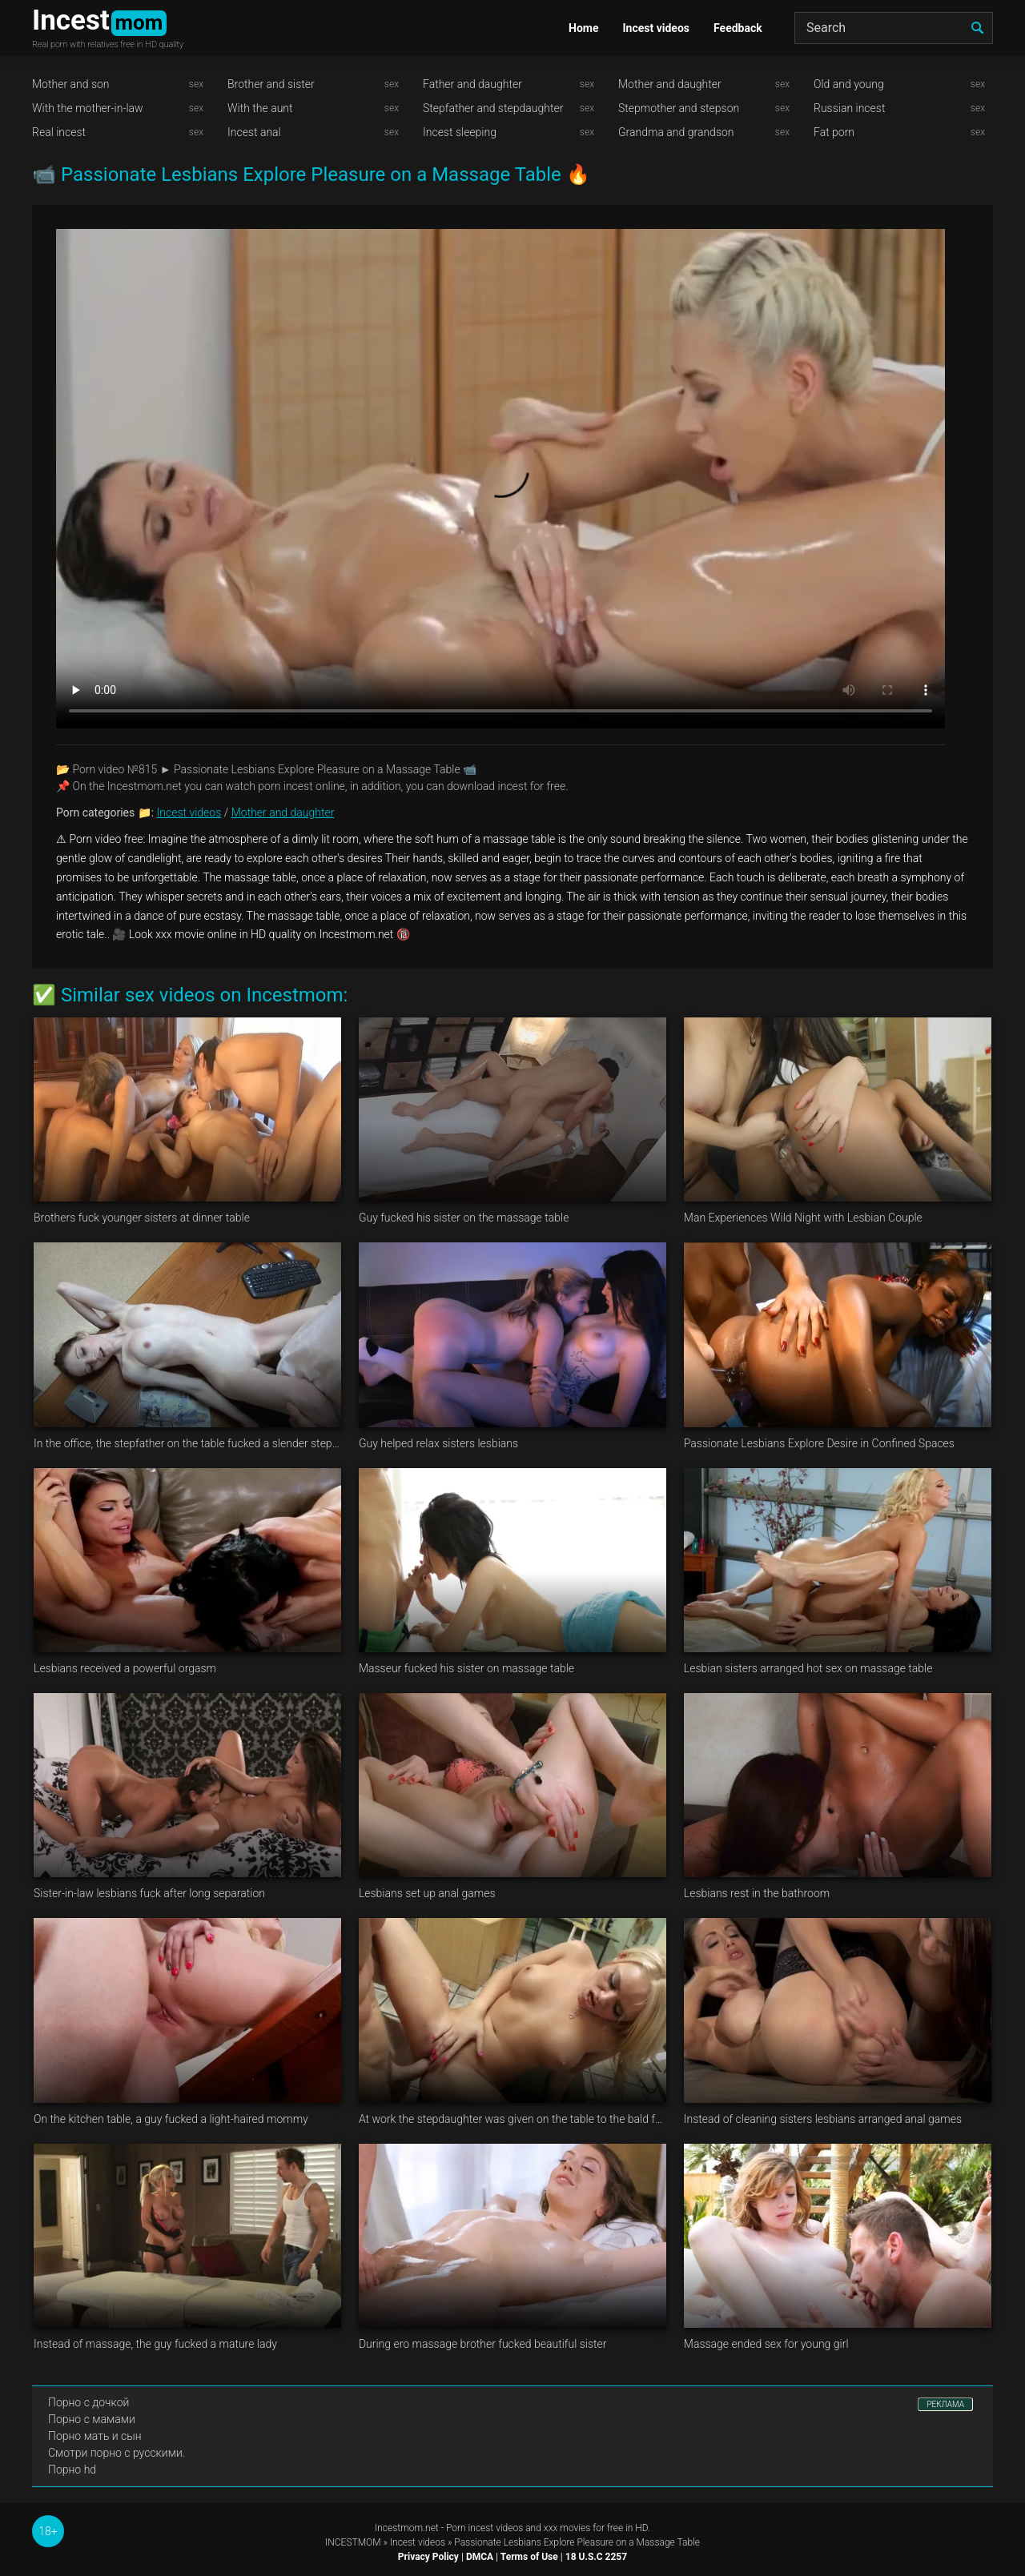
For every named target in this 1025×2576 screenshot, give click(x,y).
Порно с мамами (91, 2419)
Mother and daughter (670, 84)
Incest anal (254, 132)
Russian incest (849, 108)
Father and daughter (472, 84)
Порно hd (72, 2469)
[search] (977, 28)
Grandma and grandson (676, 132)
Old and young (849, 84)
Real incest (59, 132)
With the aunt (260, 108)
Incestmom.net (407, 2528)
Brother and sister (271, 84)
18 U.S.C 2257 (596, 2556)
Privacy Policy (428, 2556)
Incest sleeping (459, 132)
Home (583, 28)
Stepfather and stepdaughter (493, 108)
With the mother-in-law (87, 108)
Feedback (737, 28)
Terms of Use (529, 2556)
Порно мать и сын (95, 2436)
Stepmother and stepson (678, 108)
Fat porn (834, 132)
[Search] (893, 28)
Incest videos (655, 28)
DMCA (479, 2556)
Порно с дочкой (88, 2402)
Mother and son (71, 84)
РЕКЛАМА (945, 2404)
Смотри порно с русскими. (116, 2452)
